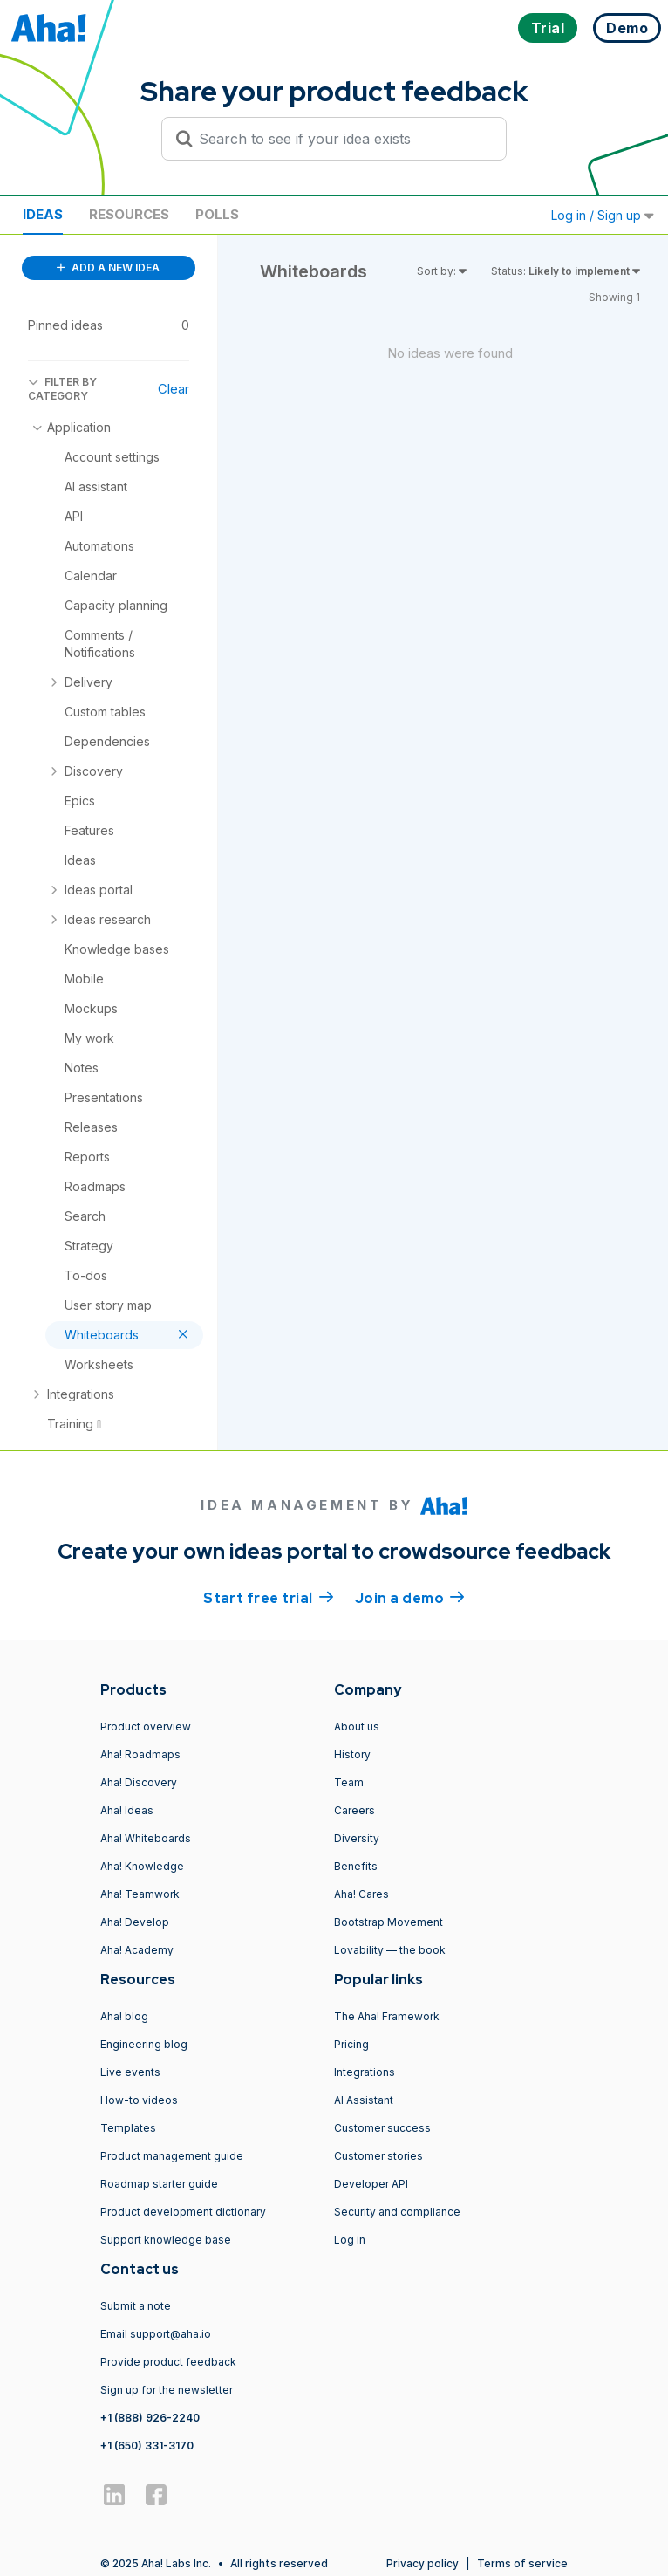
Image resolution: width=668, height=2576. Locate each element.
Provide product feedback (168, 2361)
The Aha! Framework (387, 2016)
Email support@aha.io (155, 2333)
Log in (349, 2239)
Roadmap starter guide (159, 2183)
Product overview (145, 1726)
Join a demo (410, 1597)
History (352, 1754)
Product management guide (171, 2155)
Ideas (43, 214)
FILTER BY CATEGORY (62, 388)
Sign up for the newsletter (166, 2389)
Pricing (351, 2044)
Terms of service (522, 2563)
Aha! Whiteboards (145, 1838)
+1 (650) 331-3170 (147, 2445)
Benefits (356, 1866)
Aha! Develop (134, 1922)
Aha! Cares (361, 1894)
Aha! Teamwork (140, 1894)
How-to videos (139, 2100)
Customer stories (378, 2155)
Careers (354, 1810)
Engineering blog (143, 2044)
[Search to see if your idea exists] (342, 138)
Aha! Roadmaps (140, 1754)
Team (349, 1782)
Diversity (356, 1838)
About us (356, 1726)
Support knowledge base (165, 2239)
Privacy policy (422, 2563)
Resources (129, 214)
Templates (128, 2127)
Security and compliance (397, 2211)
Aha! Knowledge (142, 1866)
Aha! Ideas (126, 1810)
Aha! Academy (137, 1949)
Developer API (371, 2183)
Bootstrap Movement (388, 1922)
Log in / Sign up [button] (602, 215)
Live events (130, 2072)
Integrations (364, 2072)
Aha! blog (124, 2016)
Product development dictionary (183, 2211)
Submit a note (135, 2305)
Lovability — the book (390, 1949)
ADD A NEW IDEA (108, 267)
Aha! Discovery (138, 1782)
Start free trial (268, 1597)
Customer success (382, 2127)
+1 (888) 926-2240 (150, 2417)
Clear (173, 388)
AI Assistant (363, 2100)
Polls (217, 214)
